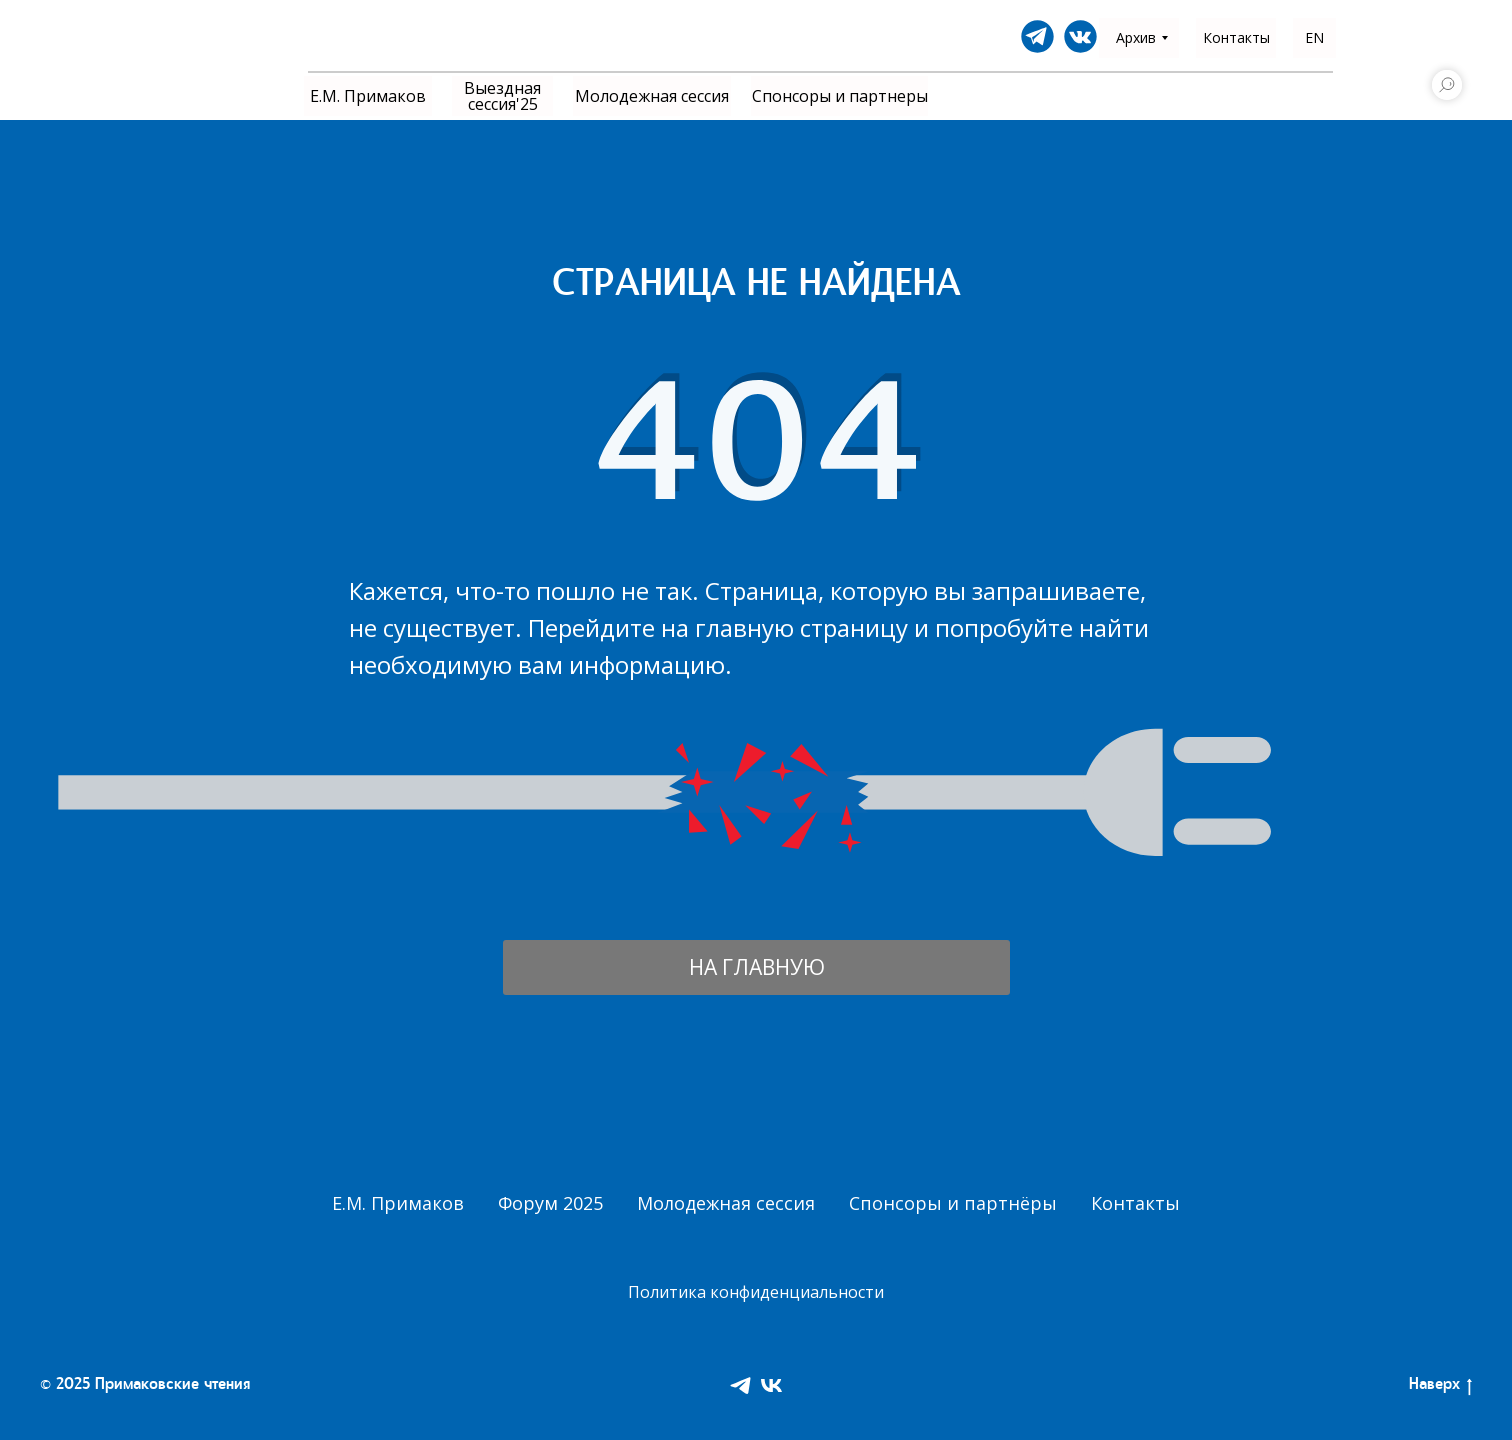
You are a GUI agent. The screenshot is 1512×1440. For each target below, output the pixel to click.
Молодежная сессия (726, 1203)
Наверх (1440, 1387)
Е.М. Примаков (398, 1203)
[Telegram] (740, 1385)
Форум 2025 (550, 1203)
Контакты (1135, 1203)
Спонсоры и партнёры (953, 1203)
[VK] (771, 1385)
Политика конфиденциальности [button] (756, 1292)
